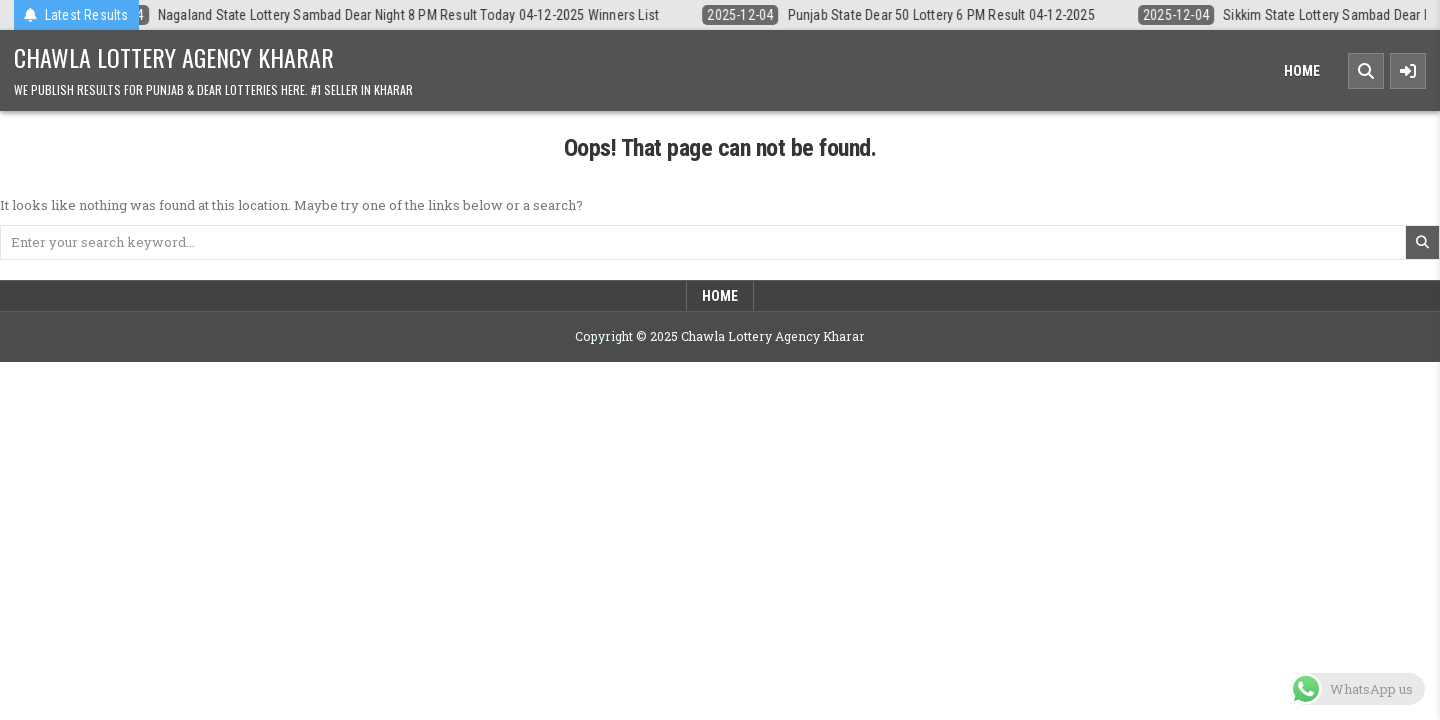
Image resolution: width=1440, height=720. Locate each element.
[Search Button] (1366, 71)
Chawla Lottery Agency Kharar (174, 57)
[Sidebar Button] (1408, 71)
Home (1302, 71)
